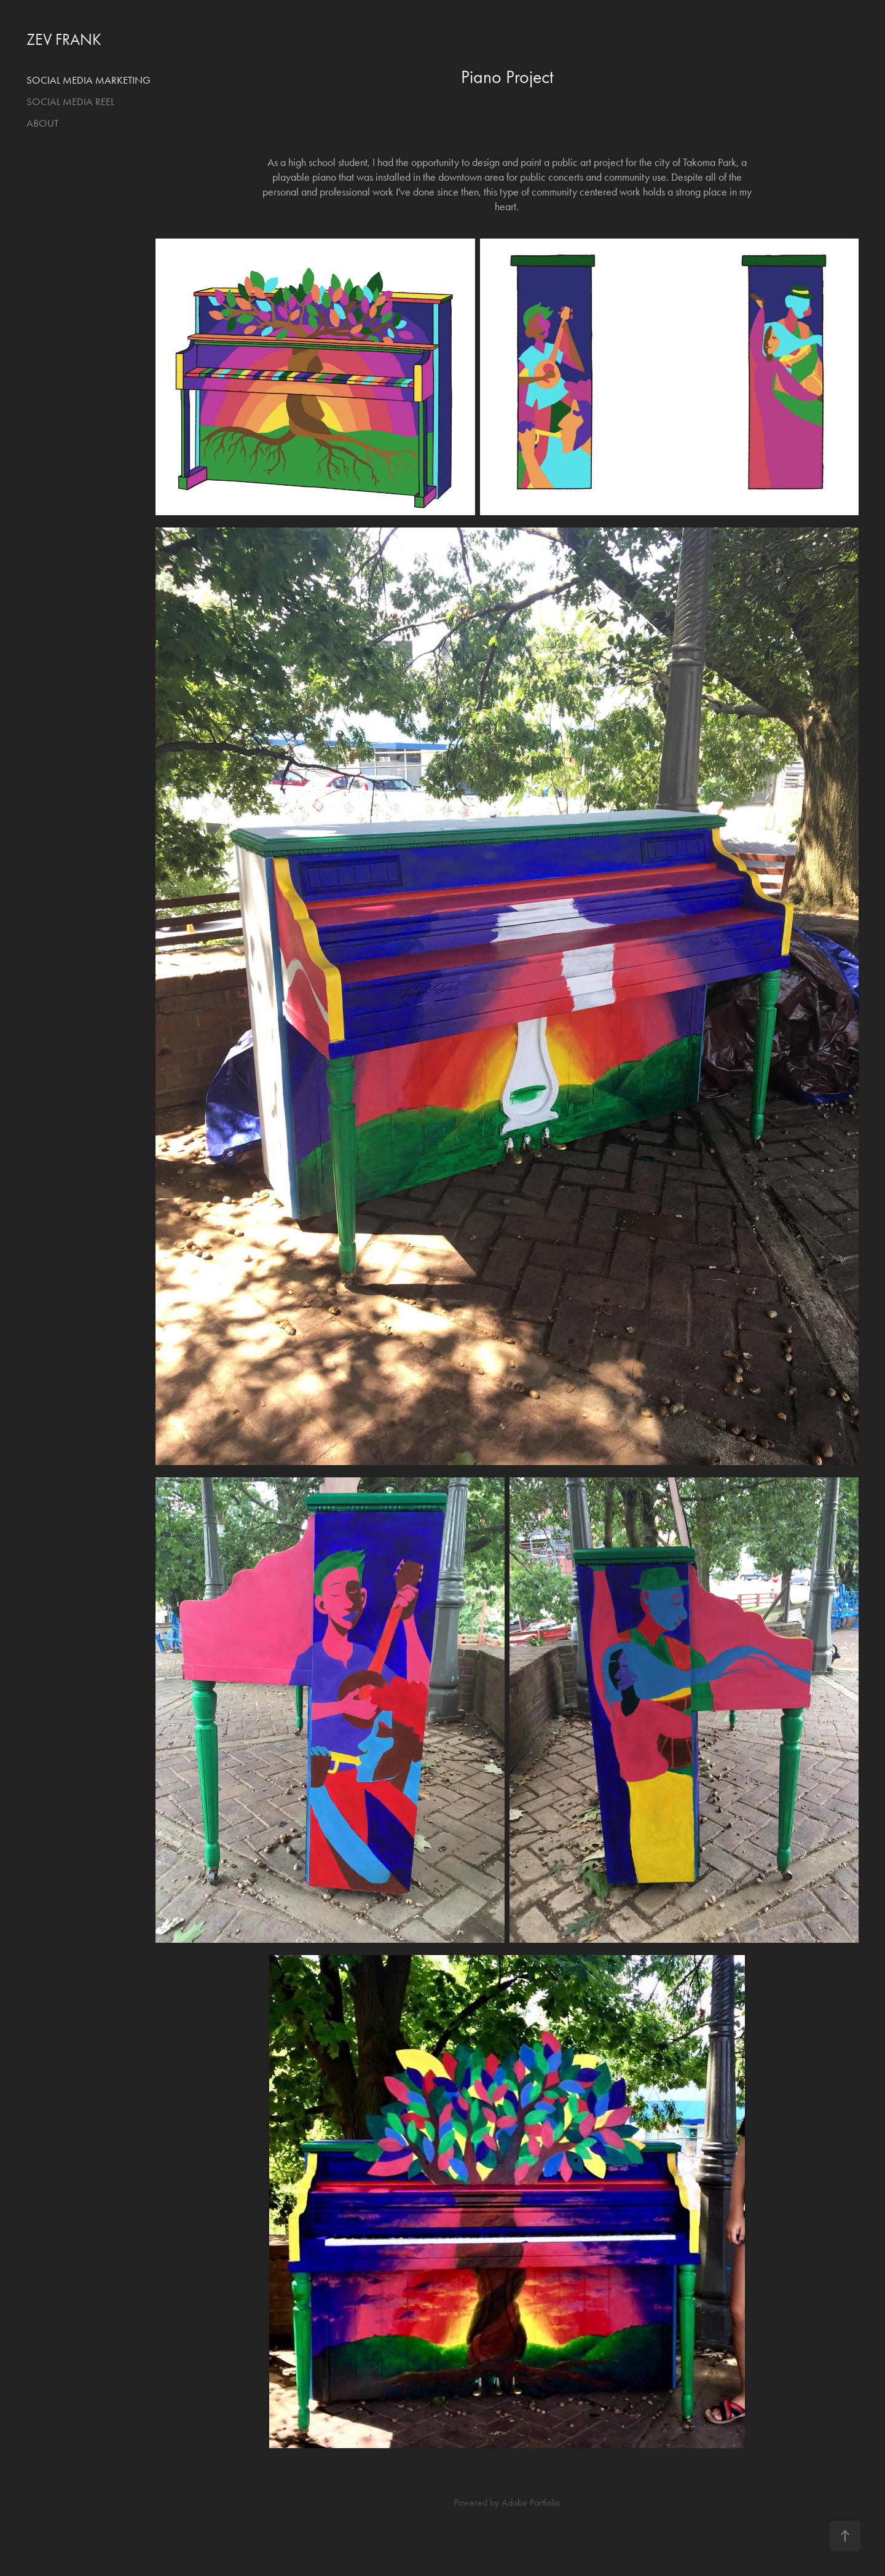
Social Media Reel (70, 101)
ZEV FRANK (63, 39)
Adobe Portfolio (531, 2502)
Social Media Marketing (88, 80)
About (42, 123)
